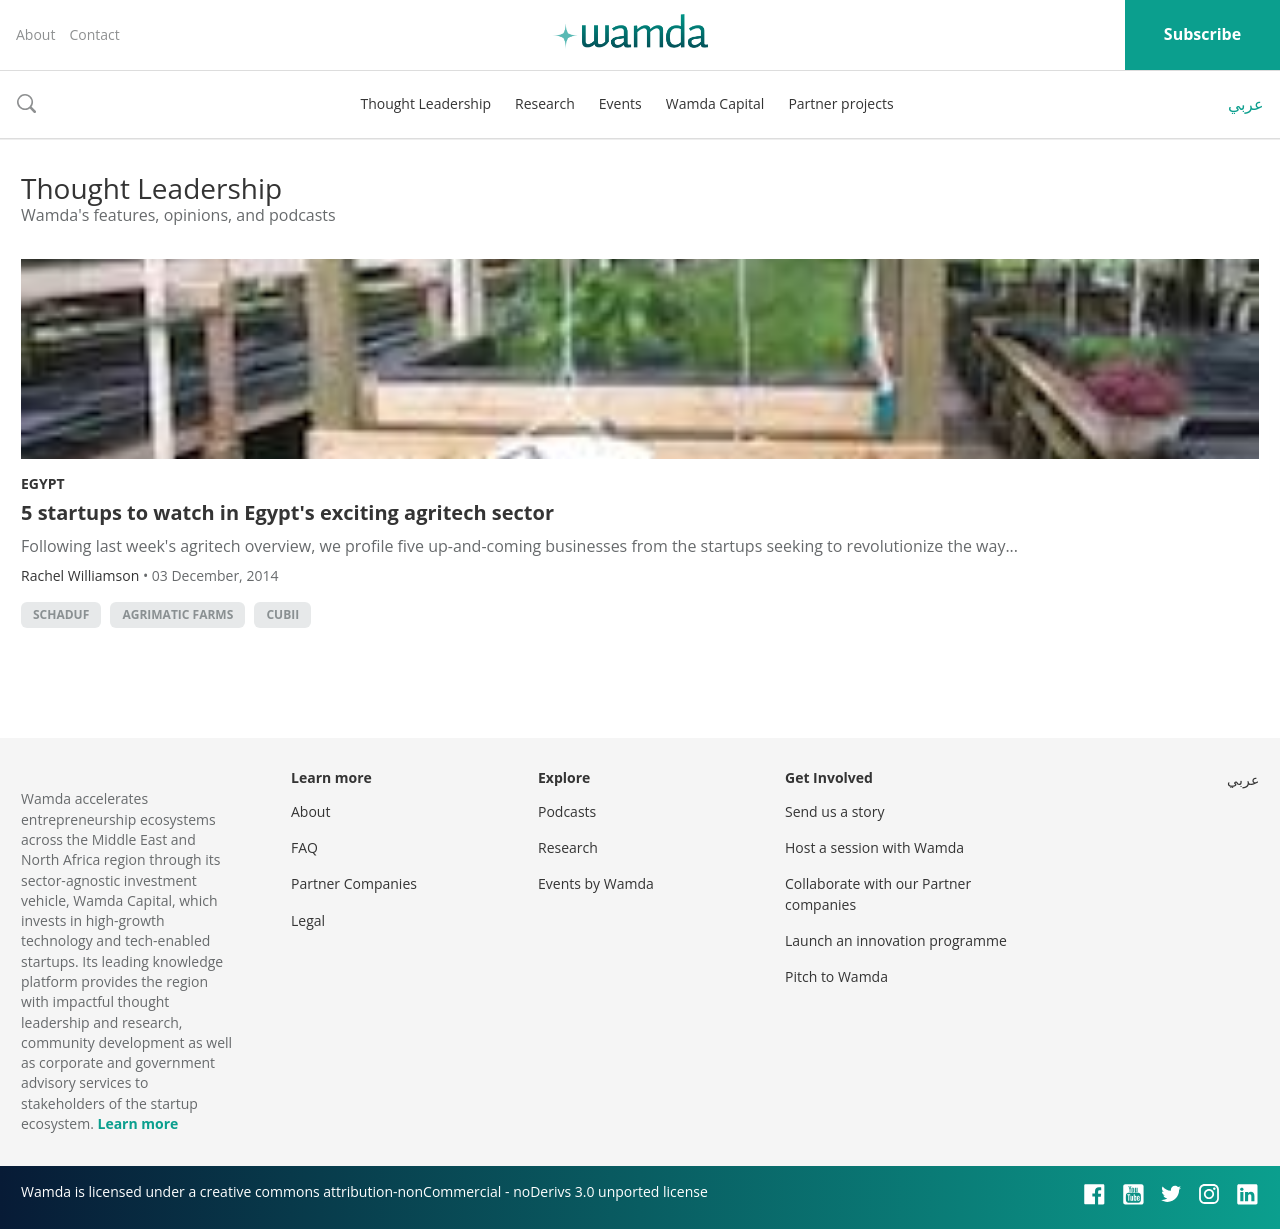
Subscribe (1202, 34)
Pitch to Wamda (836, 976)
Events (620, 103)
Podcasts (567, 811)
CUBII (282, 614)
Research (545, 103)
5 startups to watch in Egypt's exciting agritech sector (287, 512)
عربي (1246, 104)
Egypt (43, 483)
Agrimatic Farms (177, 614)
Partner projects (840, 103)
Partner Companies (354, 883)
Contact (94, 34)
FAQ (304, 847)
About (35, 34)
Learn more (137, 1123)
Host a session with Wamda (874, 847)
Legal (308, 920)
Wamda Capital (715, 103)
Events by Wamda (596, 883)
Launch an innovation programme (896, 940)
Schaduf (61, 614)
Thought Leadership (425, 103)
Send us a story (834, 811)
